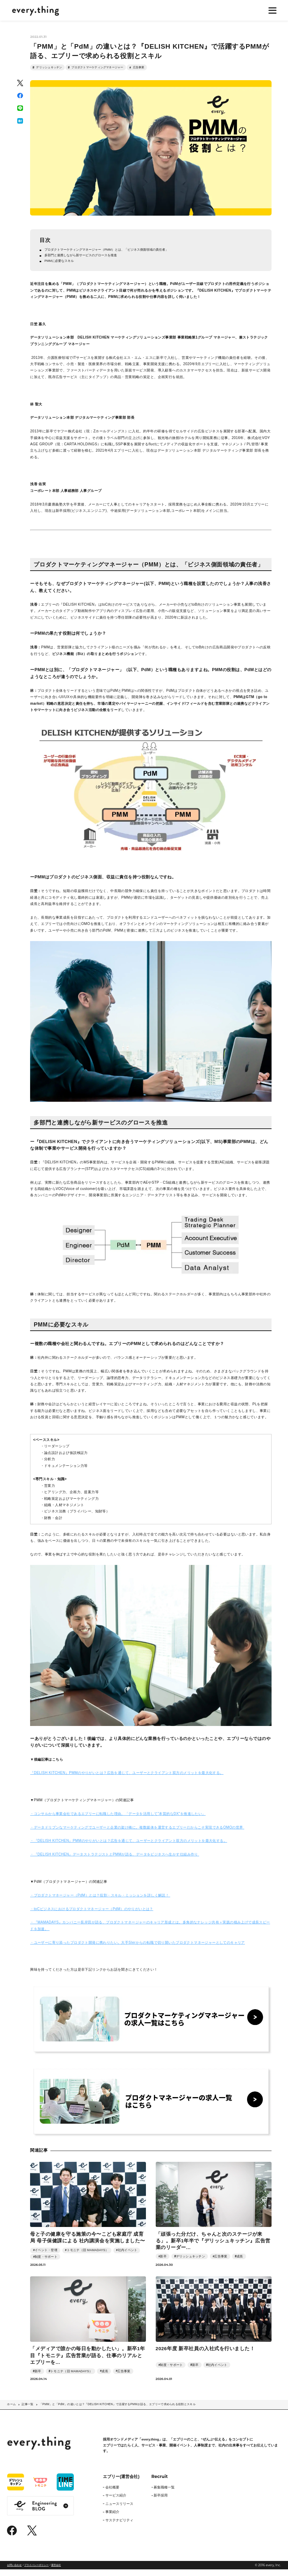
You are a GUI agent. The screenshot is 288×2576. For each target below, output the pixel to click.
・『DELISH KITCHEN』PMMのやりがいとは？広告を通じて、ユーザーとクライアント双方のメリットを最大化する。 (128, 1847)
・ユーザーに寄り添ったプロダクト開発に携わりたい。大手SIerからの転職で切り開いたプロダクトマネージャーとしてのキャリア (137, 1949)
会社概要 (112, 2494)
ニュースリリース (119, 2510)
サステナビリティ (119, 2527)
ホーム (11, 2411)
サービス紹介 (115, 2502)
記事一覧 (27, 2411)
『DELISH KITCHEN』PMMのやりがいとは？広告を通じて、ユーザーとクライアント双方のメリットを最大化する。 (126, 1779)
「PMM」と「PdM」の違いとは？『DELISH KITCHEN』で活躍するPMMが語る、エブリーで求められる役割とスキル (118, 2411)
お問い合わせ (14, 2571)
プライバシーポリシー (36, 2571)
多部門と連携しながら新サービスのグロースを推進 (85, 260)
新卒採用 (161, 2502)
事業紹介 (112, 2518)
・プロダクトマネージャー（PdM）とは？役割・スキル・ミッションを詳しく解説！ (100, 1901)
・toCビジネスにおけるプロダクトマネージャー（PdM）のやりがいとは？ (91, 1915)
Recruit (160, 2483)
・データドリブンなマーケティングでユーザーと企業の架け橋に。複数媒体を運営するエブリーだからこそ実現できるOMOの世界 (137, 1834)
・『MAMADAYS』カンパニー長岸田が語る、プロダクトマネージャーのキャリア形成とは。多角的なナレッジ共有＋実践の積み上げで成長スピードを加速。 (150, 1932)
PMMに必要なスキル (61, 267)
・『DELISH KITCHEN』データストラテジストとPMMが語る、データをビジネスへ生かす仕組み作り (114, 1861)
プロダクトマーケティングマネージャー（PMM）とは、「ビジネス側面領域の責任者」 (114, 254)
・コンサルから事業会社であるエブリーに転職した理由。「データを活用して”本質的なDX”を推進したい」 (117, 1820)
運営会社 (56, 2571)
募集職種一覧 (164, 2494)
